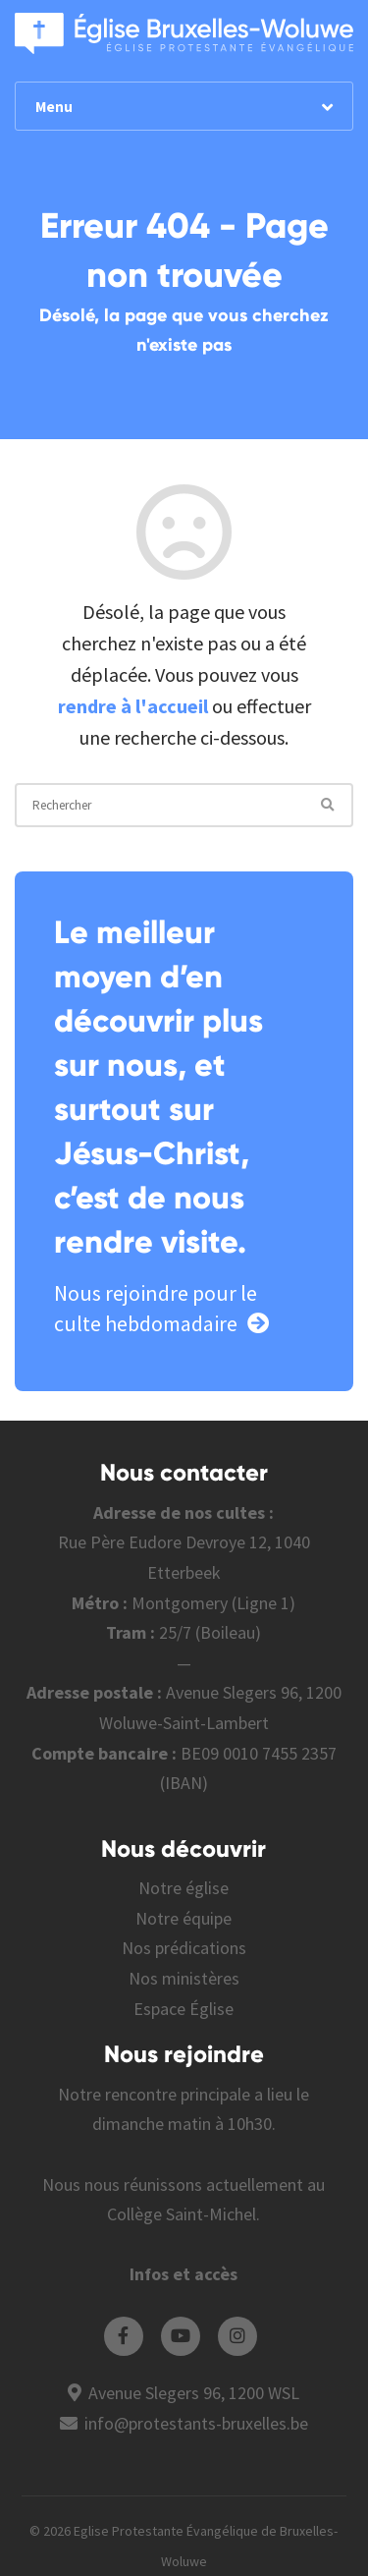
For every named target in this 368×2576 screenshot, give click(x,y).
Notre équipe (183, 1918)
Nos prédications (184, 1947)
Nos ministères (184, 1978)
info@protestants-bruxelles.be (196, 2423)
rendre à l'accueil (133, 706)
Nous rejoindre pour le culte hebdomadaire (161, 1308)
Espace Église (183, 2008)
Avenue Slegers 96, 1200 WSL (193, 2392)
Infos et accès (183, 2274)
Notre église (183, 1887)
